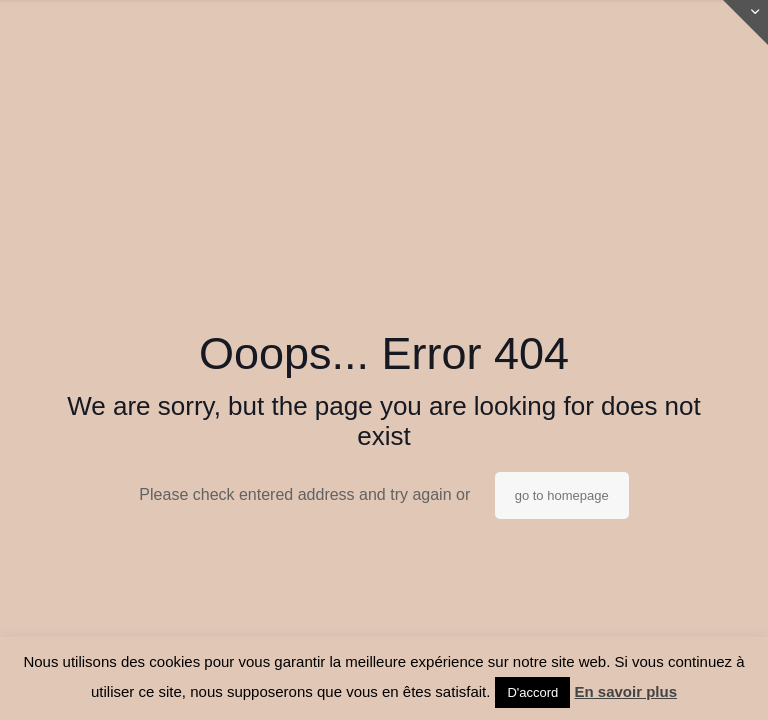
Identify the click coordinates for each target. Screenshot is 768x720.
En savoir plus (625, 691)
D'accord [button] (532, 692)
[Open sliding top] (745, 22)
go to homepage (562, 495)
